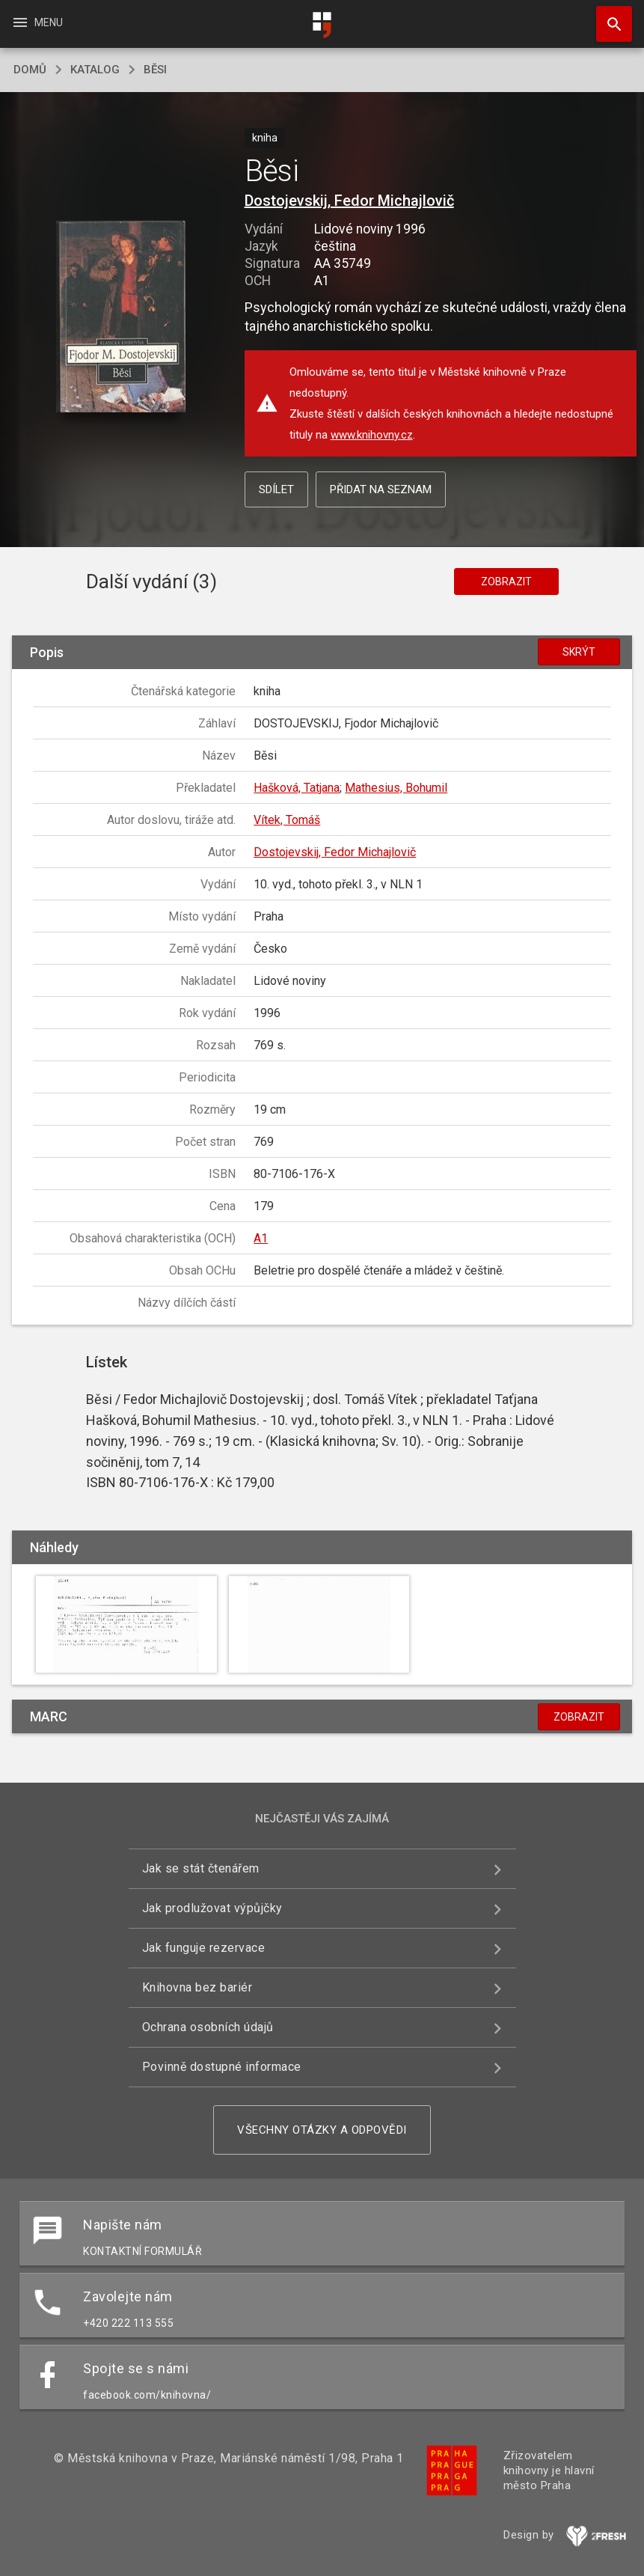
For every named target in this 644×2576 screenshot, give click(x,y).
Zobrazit (506, 581)
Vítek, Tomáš (287, 820)
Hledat (607, 16)
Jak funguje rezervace (204, 1948)
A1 (261, 1238)
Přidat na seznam (381, 489)
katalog (95, 69)
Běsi (155, 69)
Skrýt (578, 652)
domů (29, 69)
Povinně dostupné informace (221, 2067)
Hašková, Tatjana (297, 788)
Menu (37, 22)
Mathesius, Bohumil (396, 788)
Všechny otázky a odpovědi (322, 2130)
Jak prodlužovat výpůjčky (212, 1908)
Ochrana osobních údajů (208, 2027)
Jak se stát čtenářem (201, 1868)
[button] (121, 317)
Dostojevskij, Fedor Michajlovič (349, 201)
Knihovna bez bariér (197, 1987)
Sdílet (276, 489)
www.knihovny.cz (372, 435)
